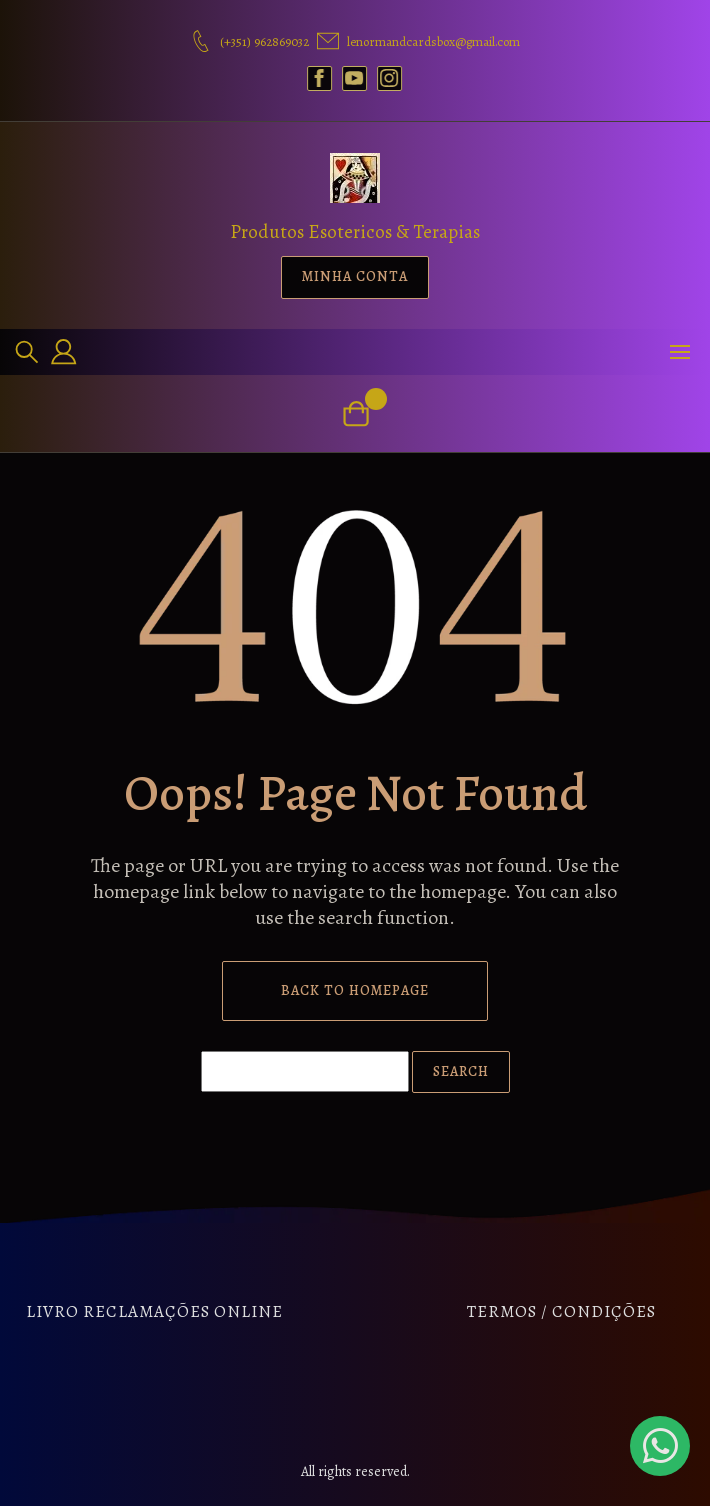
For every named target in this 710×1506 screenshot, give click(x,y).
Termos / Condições (561, 1311)
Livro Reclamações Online (154, 1311)
